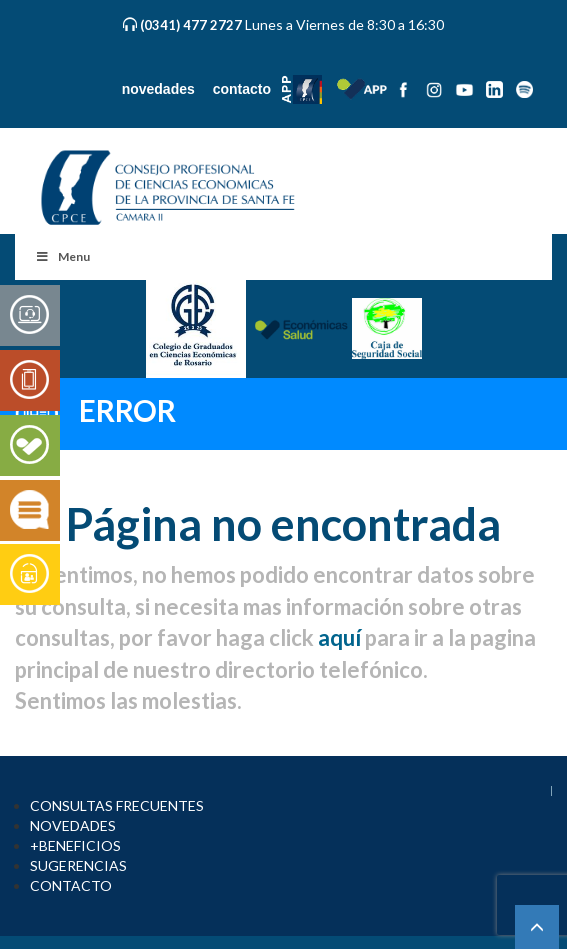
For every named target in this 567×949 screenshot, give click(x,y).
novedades (158, 89)
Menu (62, 256)
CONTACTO (71, 885)
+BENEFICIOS (75, 845)
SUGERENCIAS (78, 865)
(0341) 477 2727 (192, 25)
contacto (242, 89)
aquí (339, 637)
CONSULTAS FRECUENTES (117, 805)
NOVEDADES (73, 825)
